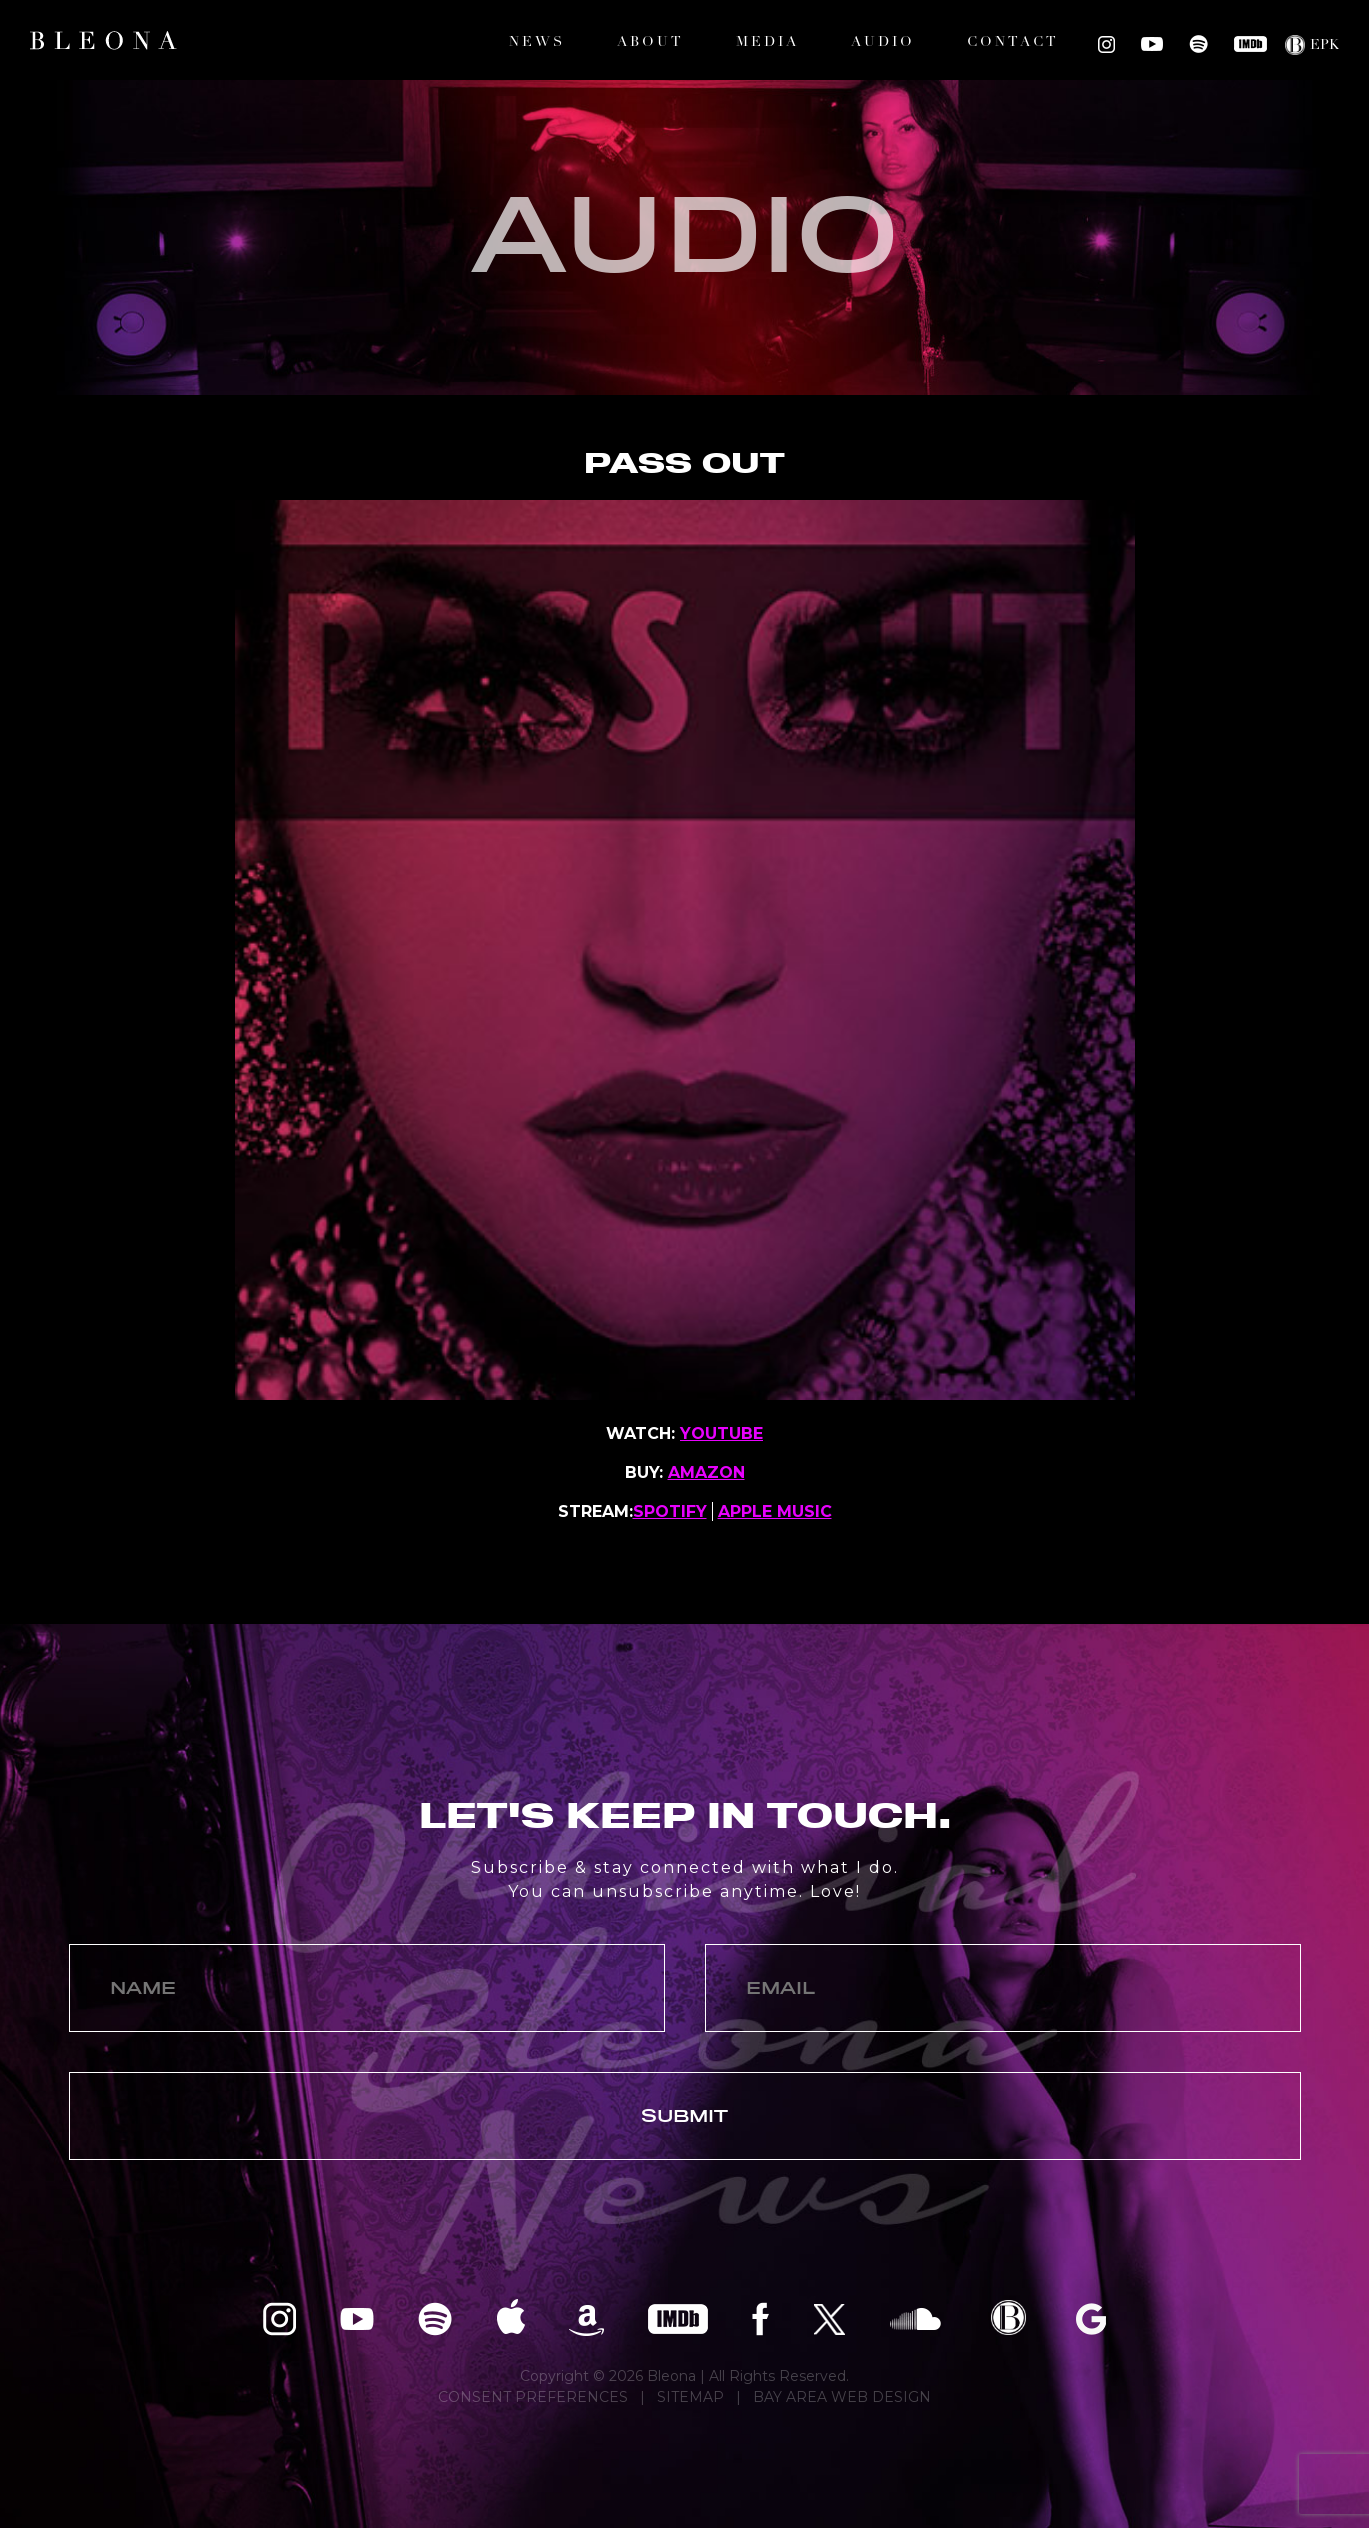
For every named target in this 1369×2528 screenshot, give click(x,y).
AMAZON (706, 1472)
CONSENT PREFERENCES (533, 2397)
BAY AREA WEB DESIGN (842, 2397)
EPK (1324, 45)
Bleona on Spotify (1198, 44)
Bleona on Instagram (1106, 44)
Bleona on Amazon (586, 2317)
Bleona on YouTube (1152, 44)
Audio (883, 42)
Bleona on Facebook (760, 2317)
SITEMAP (690, 2397)
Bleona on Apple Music (510, 2317)
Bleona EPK (1008, 2317)
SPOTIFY (670, 1511)
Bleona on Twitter (829, 2317)
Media (767, 42)
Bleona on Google (1091, 2317)
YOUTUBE (721, 1433)
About (650, 42)
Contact (1013, 42)
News (537, 42)
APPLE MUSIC (775, 1511)
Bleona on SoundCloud (915, 2317)
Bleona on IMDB (1250, 44)
